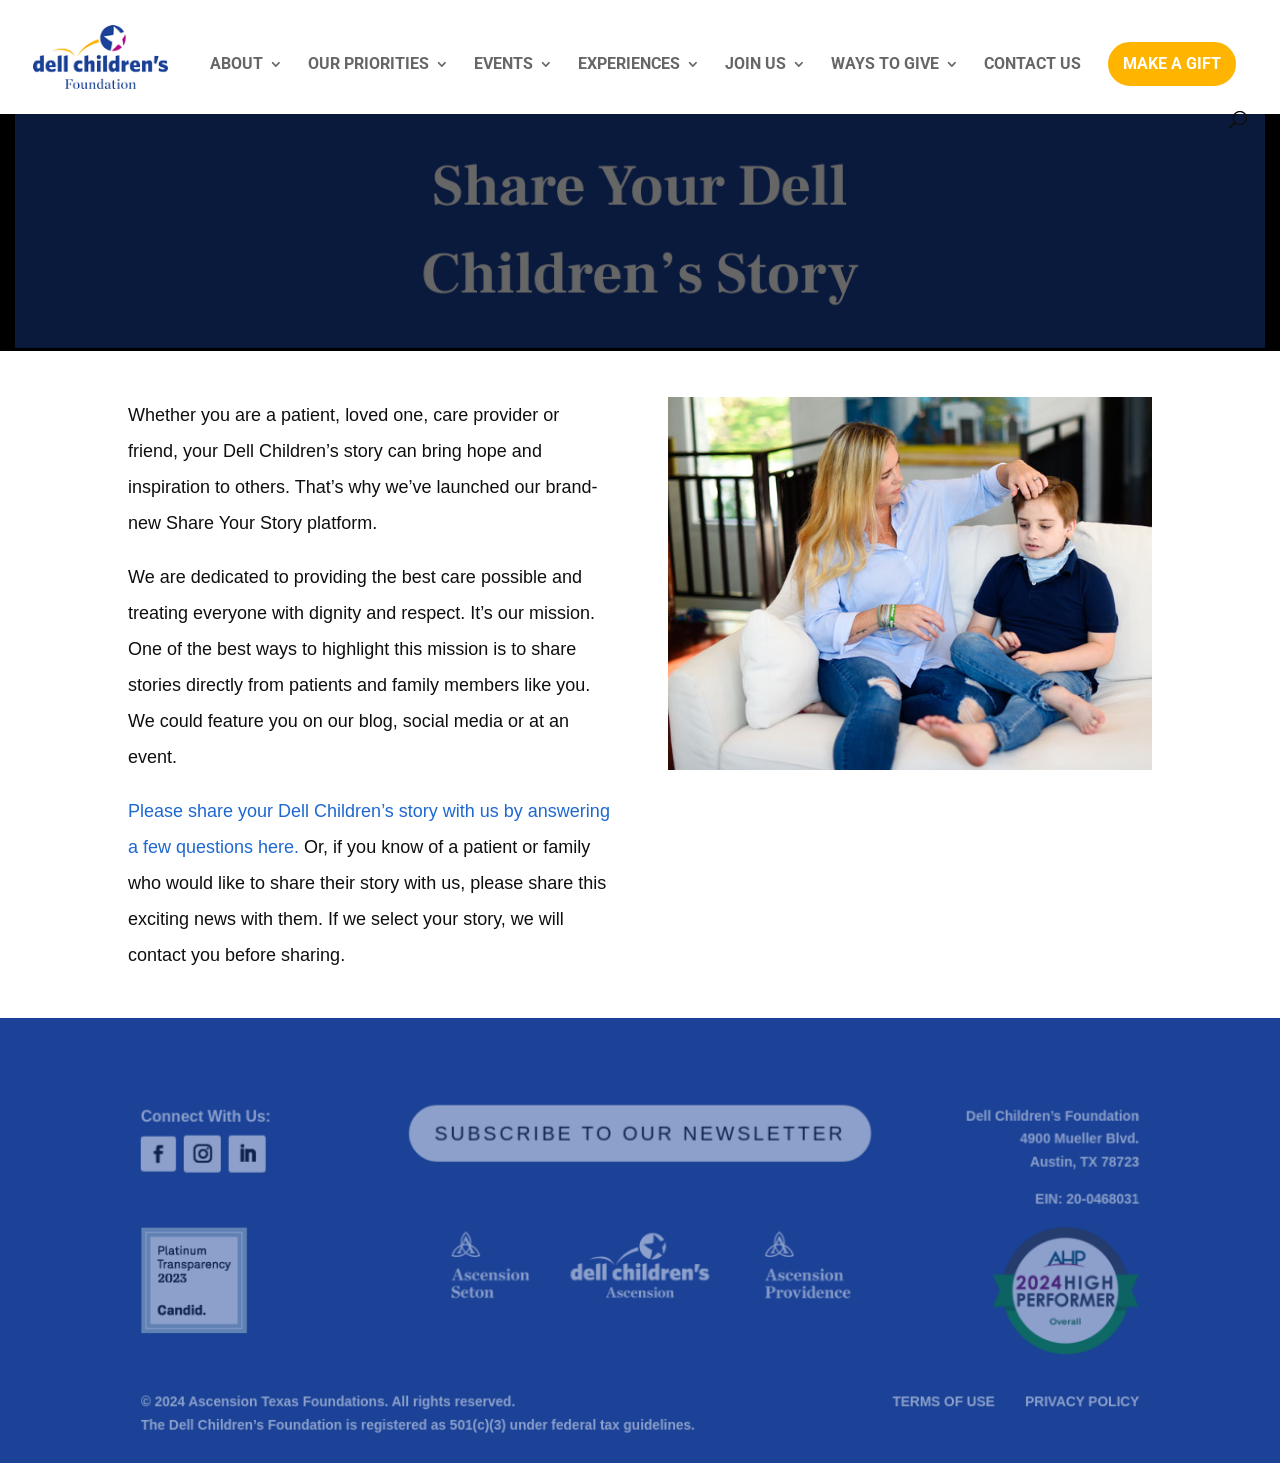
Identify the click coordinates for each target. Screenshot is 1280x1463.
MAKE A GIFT (1172, 63)
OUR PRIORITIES (368, 65)
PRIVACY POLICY (1075, 1401)
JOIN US (755, 65)
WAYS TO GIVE (885, 65)
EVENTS (503, 65)
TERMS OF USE (939, 1401)
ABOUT (236, 65)
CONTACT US (1032, 65)
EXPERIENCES (629, 65)
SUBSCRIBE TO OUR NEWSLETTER (640, 1133)
